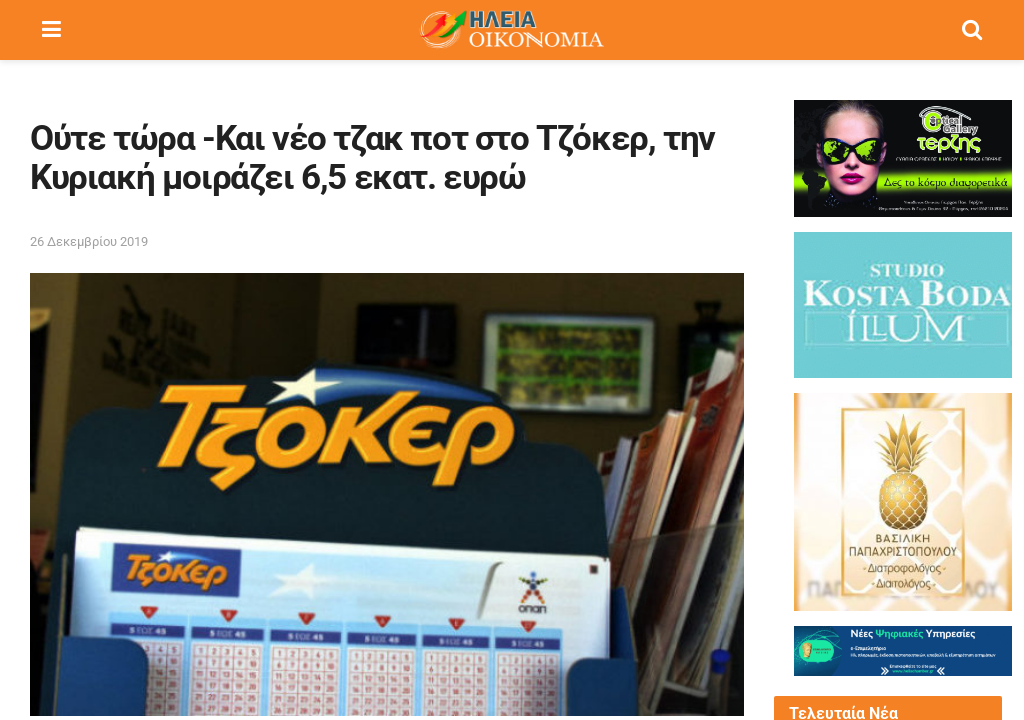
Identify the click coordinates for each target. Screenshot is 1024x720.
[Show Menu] (51, 30)
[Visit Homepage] (511, 30)
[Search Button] (972, 30)
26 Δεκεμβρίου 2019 (89, 241)
